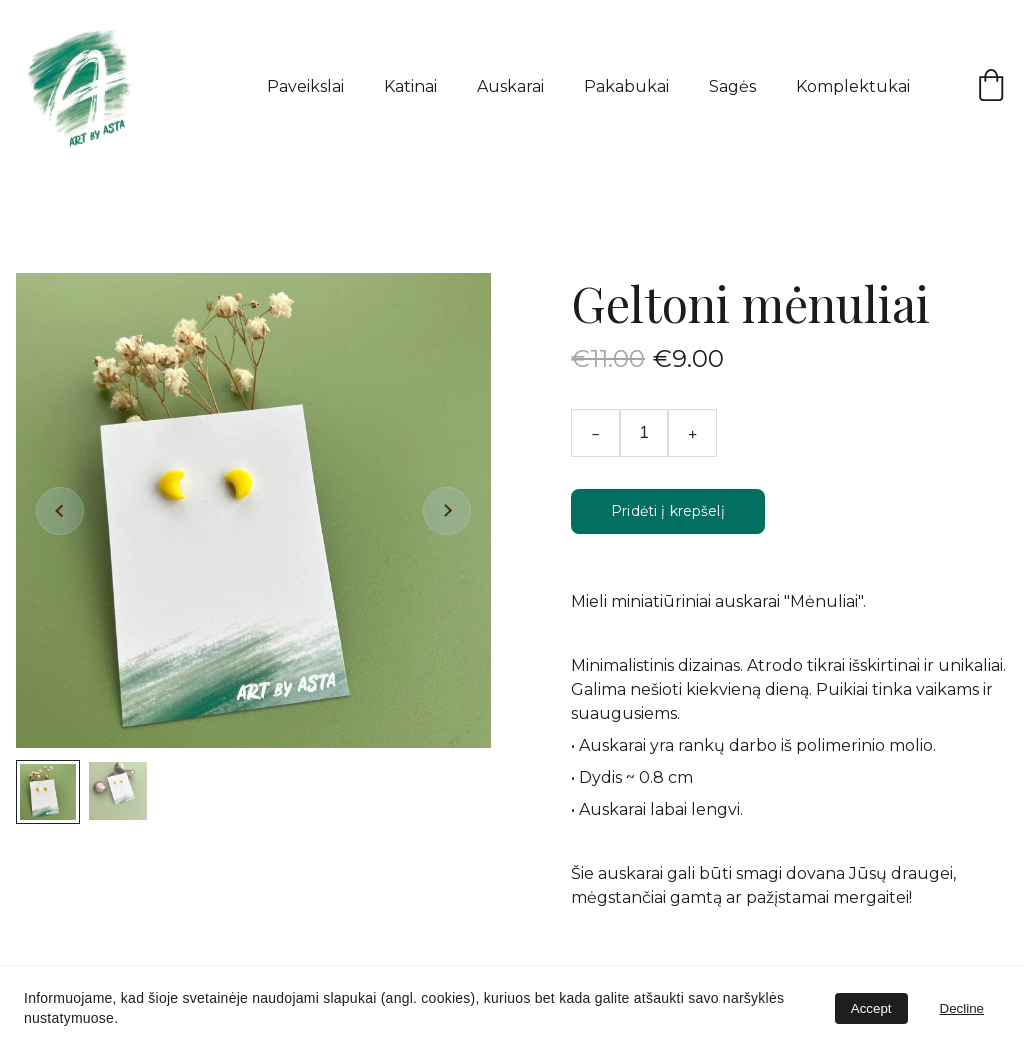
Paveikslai (305, 86)
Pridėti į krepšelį (668, 511)
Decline (962, 1008)
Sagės (732, 86)
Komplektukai (853, 86)
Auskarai (510, 86)
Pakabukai (626, 86)
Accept (871, 1008)
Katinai (410, 86)
